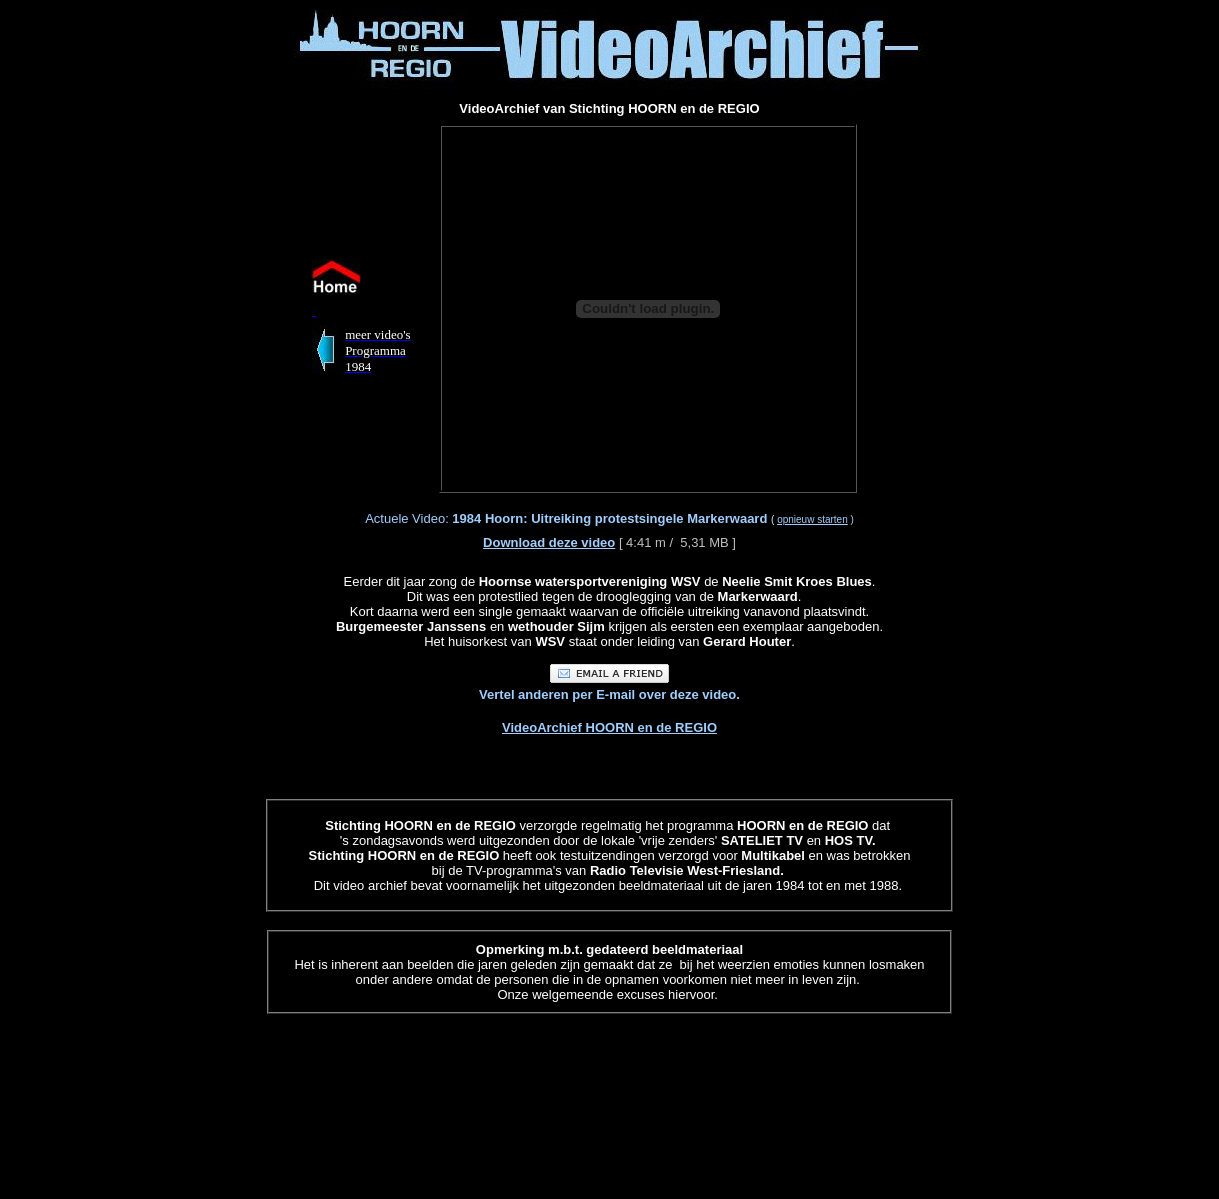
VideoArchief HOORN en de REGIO (609, 727)
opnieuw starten (812, 519)
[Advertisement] (151, 308)
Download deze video (549, 542)
